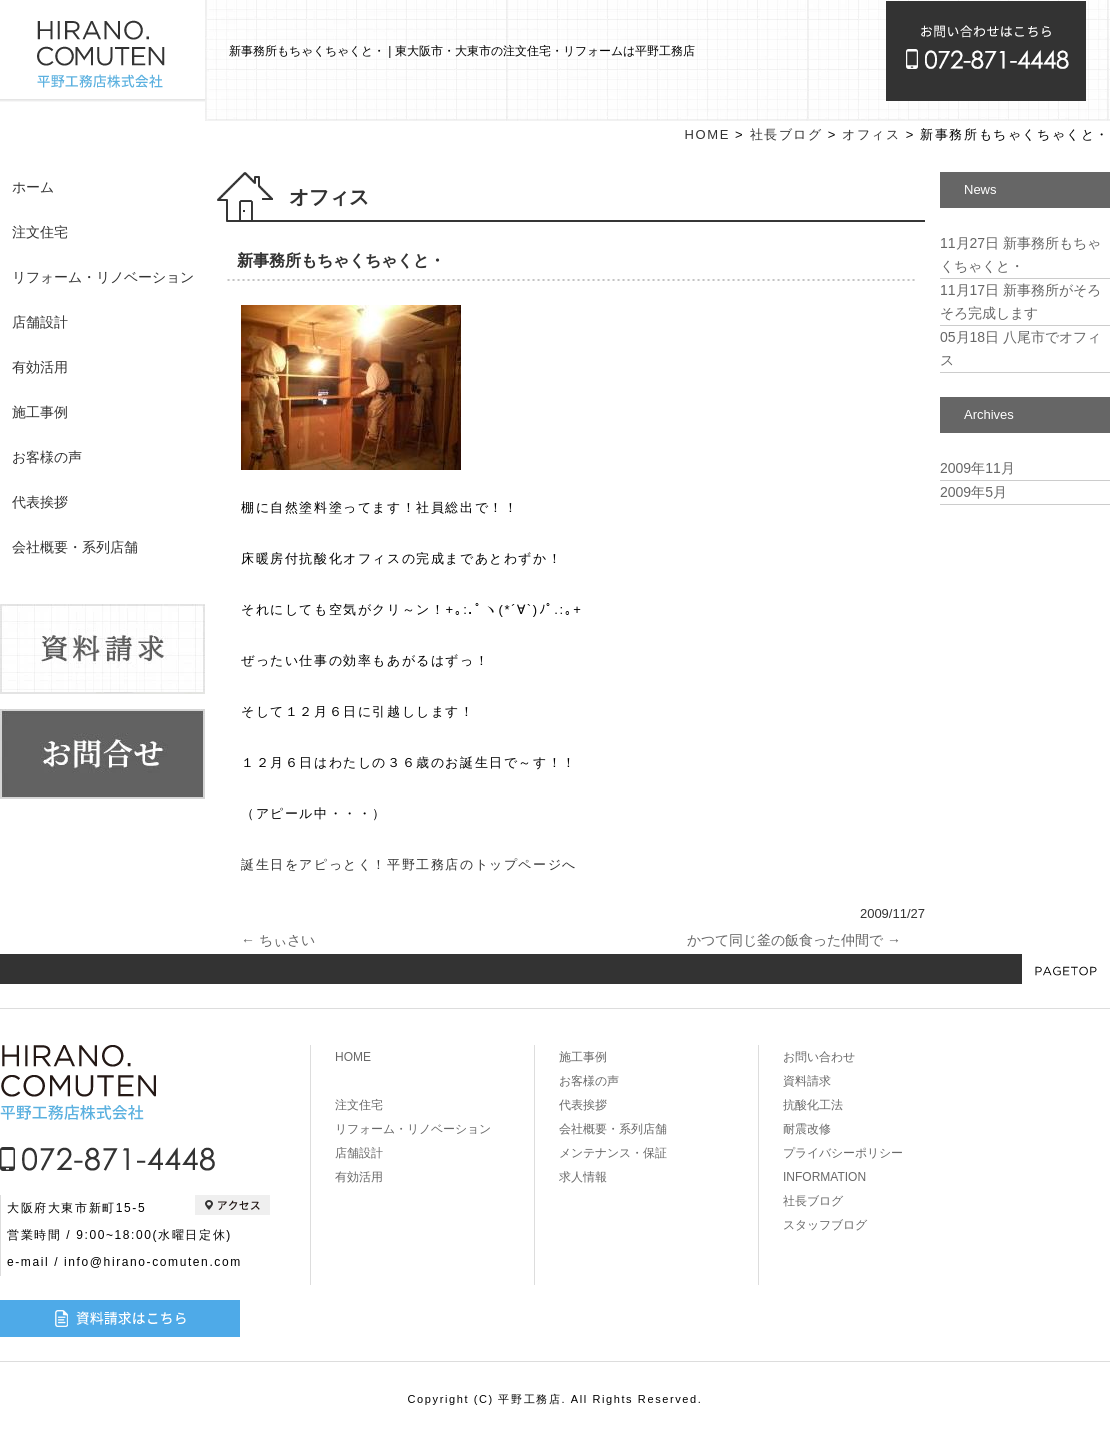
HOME (707, 134)
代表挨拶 (40, 502)
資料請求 (807, 1081)
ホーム (33, 187)
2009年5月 (973, 492)
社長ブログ (786, 134)
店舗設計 (40, 322)
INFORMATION (824, 1177)
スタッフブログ (825, 1225)
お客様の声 (47, 457)
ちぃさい (278, 940)
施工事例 (40, 412)
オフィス (871, 134)
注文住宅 (40, 232)
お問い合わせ (819, 1057)
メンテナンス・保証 (613, 1153)
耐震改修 (807, 1129)
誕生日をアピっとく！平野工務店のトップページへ (409, 864)
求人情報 (583, 1177)
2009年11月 (977, 468)
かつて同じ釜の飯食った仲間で (794, 940)
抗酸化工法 (813, 1105)
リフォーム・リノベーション (103, 277)
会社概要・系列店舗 (75, 547)
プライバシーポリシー (843, 1153)
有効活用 (40, 367)
